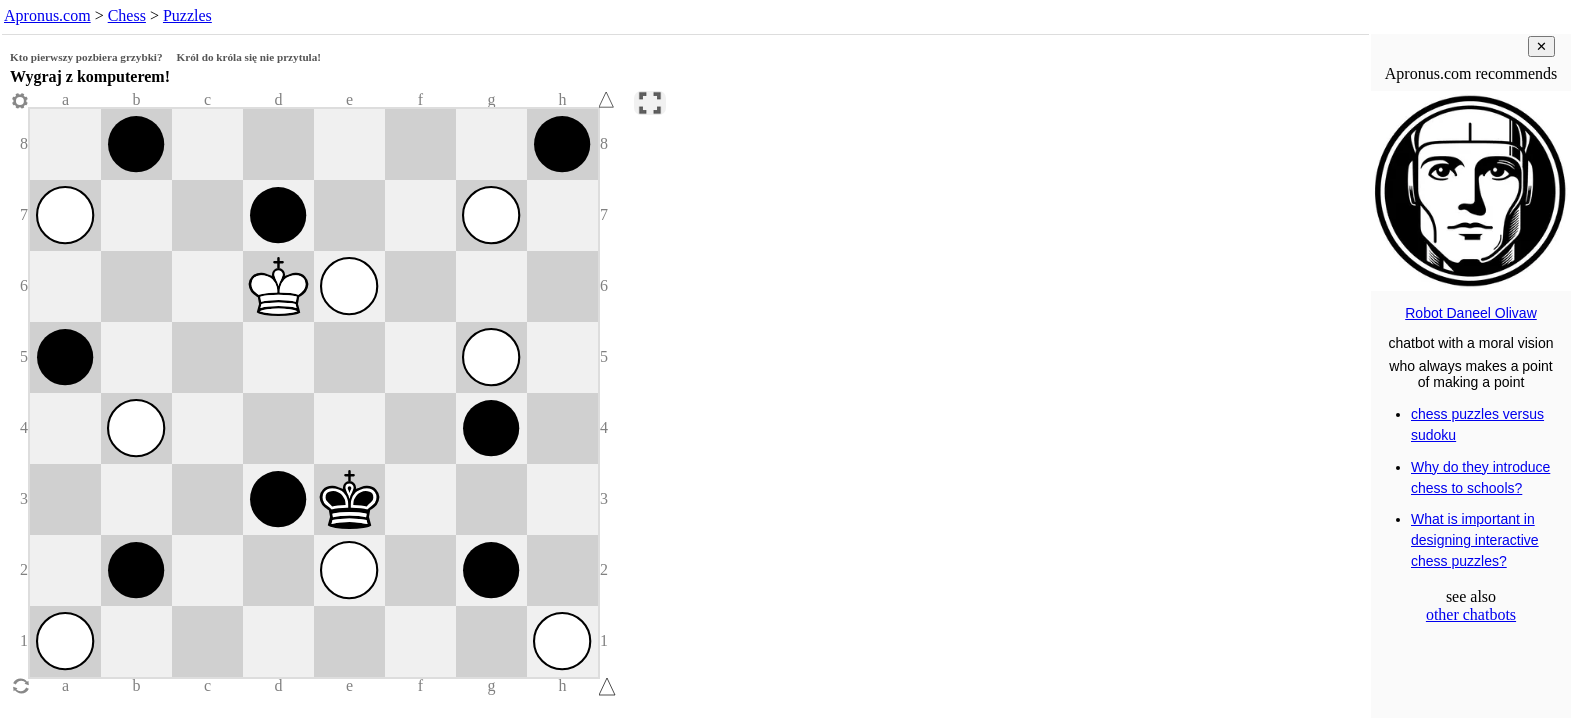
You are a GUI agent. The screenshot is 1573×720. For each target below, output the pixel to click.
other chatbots (1471, 614)
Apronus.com (47, 15)
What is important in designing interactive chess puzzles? (1475, 540)
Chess (127, 15)
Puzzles (187, 15)
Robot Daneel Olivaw (1471, 313)
